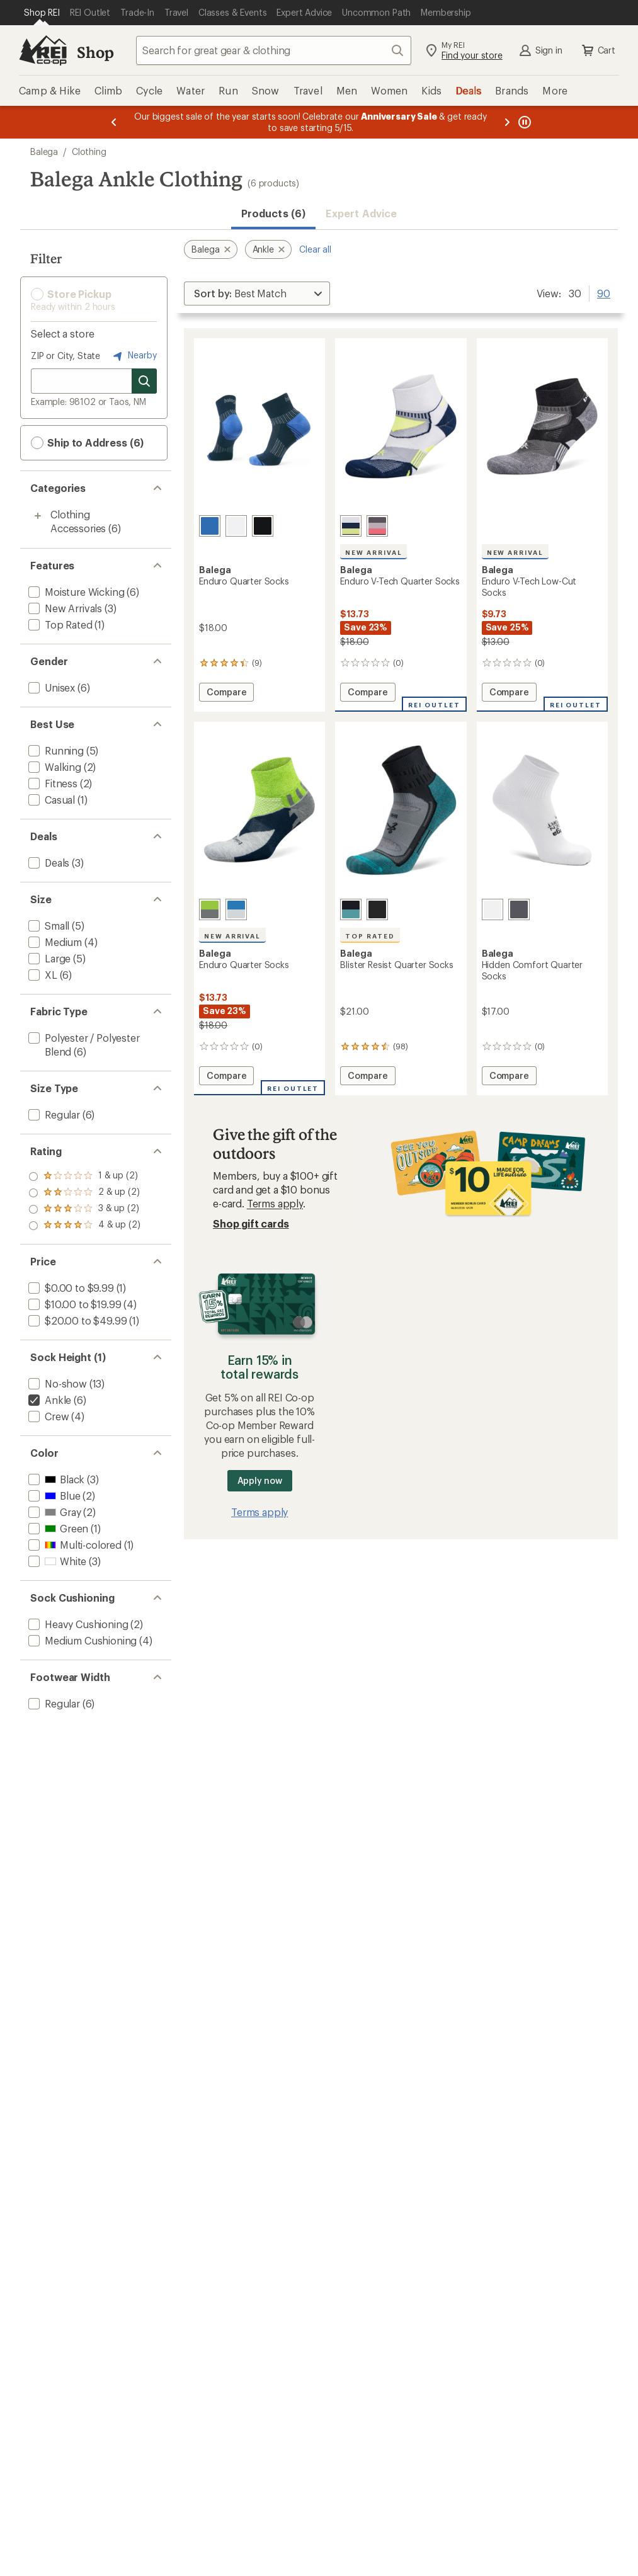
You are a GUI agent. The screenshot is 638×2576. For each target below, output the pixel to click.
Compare (226, 694)
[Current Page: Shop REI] (42, 12)
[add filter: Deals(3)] (47, 863)
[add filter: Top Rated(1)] (59, 624)
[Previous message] (114, 122)
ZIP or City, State (65, 355)
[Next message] (507, 122)
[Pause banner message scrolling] (523, 122)
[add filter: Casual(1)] (50, 800)
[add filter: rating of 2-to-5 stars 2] (84, 1209)
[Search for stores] (144, 381)
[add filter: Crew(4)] (47, 1416)
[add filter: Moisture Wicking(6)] (75, 592)
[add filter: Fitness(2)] (51, 783)
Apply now (259, 1480)
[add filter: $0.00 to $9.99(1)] (70, 1288)
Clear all (315, 249)
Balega (44, 151)
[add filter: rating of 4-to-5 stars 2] (84, 1176)
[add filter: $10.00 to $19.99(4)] (73, 1304)
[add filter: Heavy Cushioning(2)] (77, 1624)
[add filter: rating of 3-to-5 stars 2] (84, 1193)
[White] (236, 526)
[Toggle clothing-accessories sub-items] (37, 515)
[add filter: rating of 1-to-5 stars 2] (84, 1225)
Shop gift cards (251, 1223)
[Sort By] (257, 293)
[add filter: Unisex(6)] (50, 687)
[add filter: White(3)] (56, 1561)
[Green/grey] (209, 909)
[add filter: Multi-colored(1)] (74, 1545)
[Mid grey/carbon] (377, 526)
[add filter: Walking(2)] (53, 767)
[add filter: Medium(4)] (54, 942)
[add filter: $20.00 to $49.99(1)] (76, 1320)
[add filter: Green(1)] (57, 1528)
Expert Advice (361, 213)
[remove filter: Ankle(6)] (48, 1400)
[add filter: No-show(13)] (56, 1383)
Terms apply (275, 1203)
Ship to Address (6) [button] (87, 442)
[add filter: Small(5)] (47, 926)
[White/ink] (351, 526)
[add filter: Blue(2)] (53, 1496)
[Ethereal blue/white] (236, 909)
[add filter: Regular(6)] (53, 1114)
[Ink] (209, 526)
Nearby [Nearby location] (133, 355)
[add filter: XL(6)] (41, 975)
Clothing (89, 151)
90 (603, 292)
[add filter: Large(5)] (48, 958)
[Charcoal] (519, 909)
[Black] (262, 526)
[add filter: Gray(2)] (53, 1512)
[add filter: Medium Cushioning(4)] (81, 1640)
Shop (95, 52)
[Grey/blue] (351, 909)
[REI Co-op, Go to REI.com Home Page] (43, 50)
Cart (597, 50)
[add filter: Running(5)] (55, 750)
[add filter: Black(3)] (55, 1479)
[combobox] (273, 50)
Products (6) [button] (273, 213)
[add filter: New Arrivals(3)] (64, 608)
